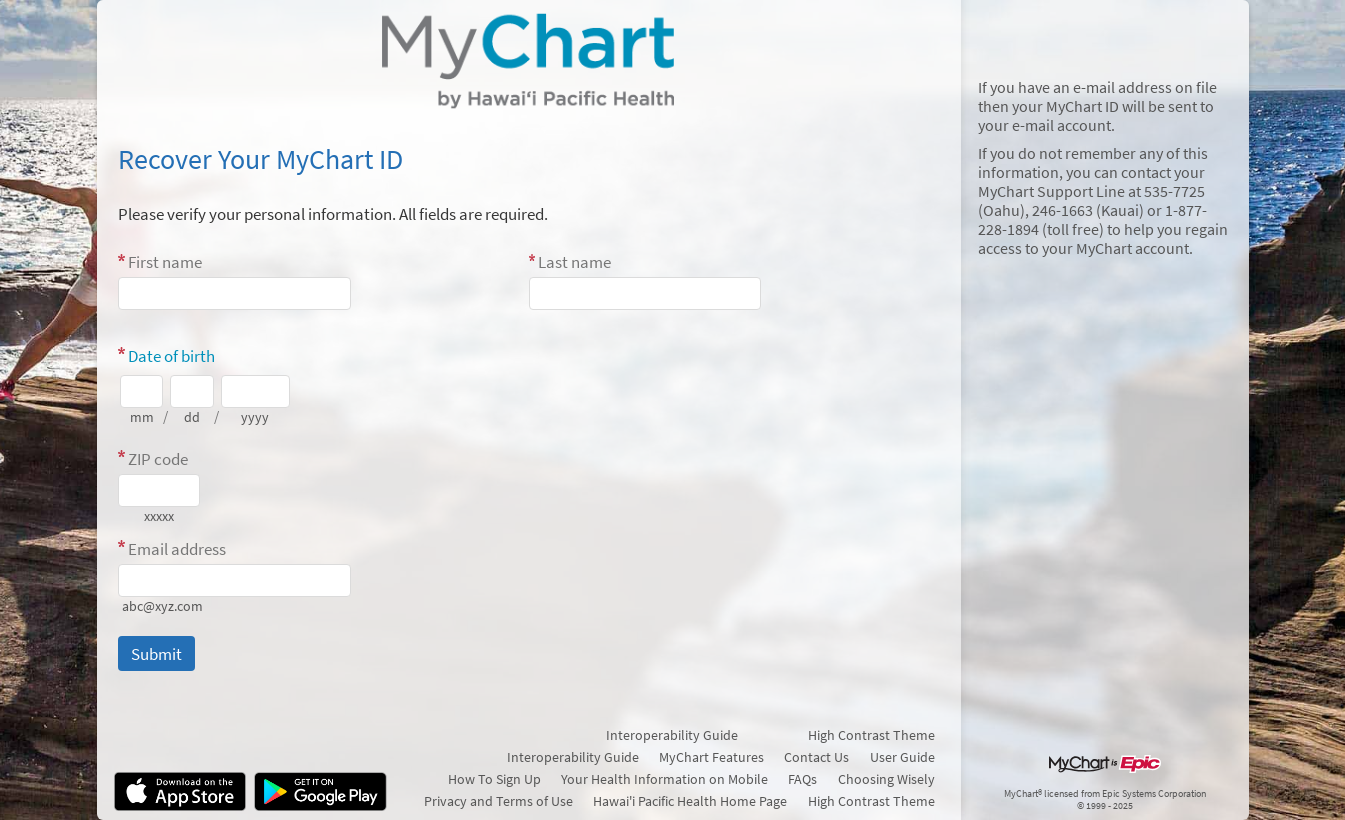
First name (165, 262)
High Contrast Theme (871, 735)
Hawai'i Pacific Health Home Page (690, 801)
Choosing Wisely (886, 779)
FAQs (802, 779)
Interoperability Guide (672, 735)
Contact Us (816, 757)
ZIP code (158, 459)
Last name (574, 262)
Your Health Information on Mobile (664, 779)
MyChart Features (711, 757)
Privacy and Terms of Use (498, 801)
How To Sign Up (494, 779)
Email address (177, 549)
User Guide (902, 757)
